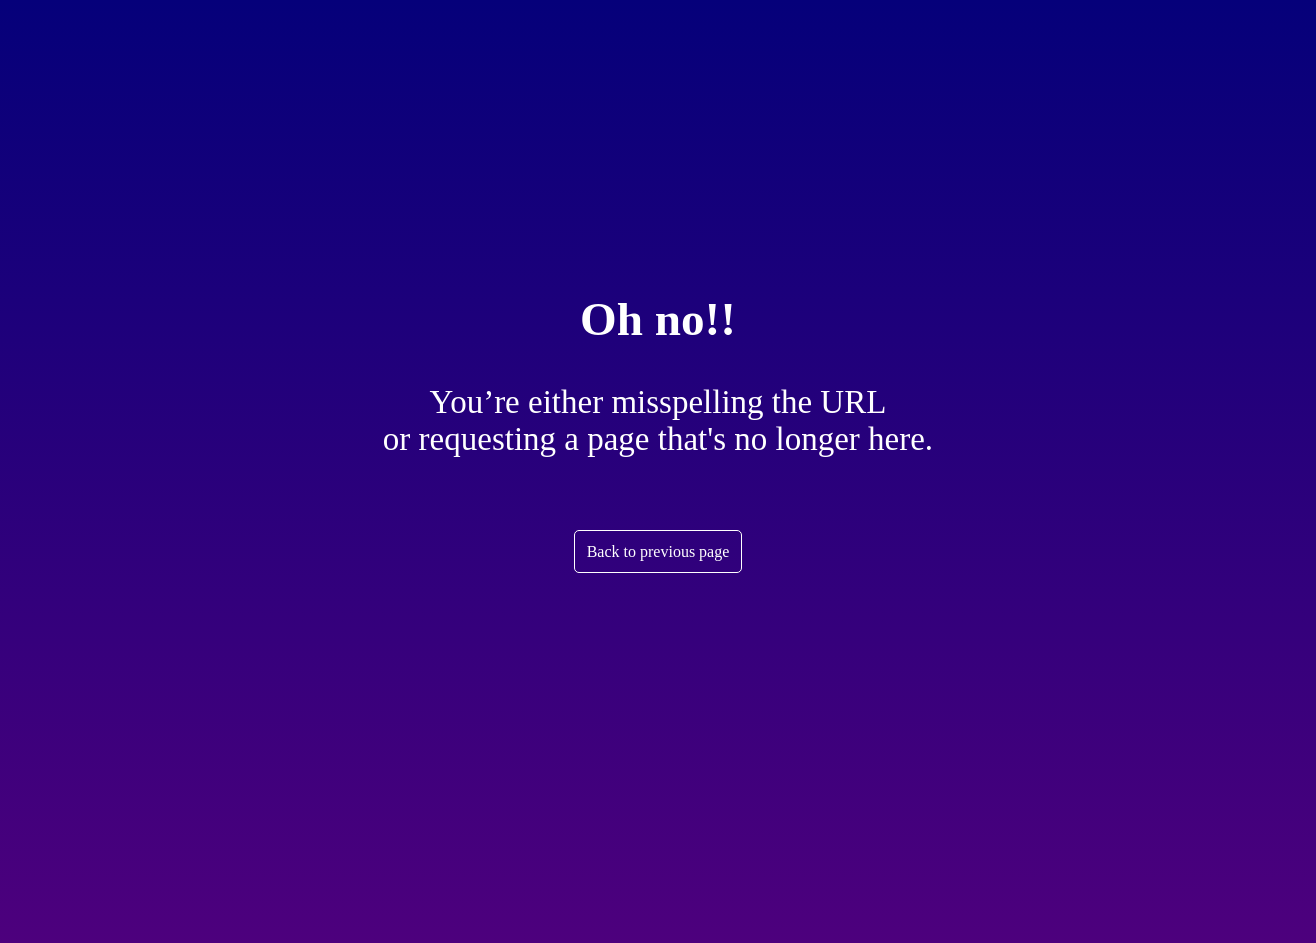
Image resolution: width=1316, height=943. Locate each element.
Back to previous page (658, 551)
